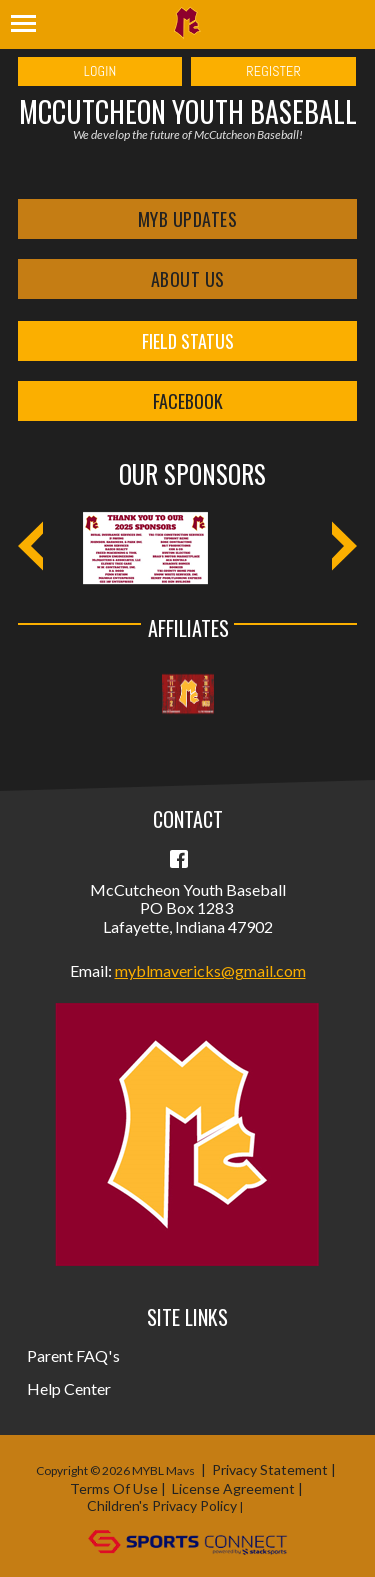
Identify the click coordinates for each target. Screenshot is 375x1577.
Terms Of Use (114, 1488)
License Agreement (233, 1488)
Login (100, 71)
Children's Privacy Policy (162, 1505)
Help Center (69, 1388)
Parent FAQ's (73, 1355)
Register (273, 71)
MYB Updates (188, 219)
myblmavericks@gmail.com (210, 970)
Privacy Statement (270, 1469)
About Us (188, 279)
